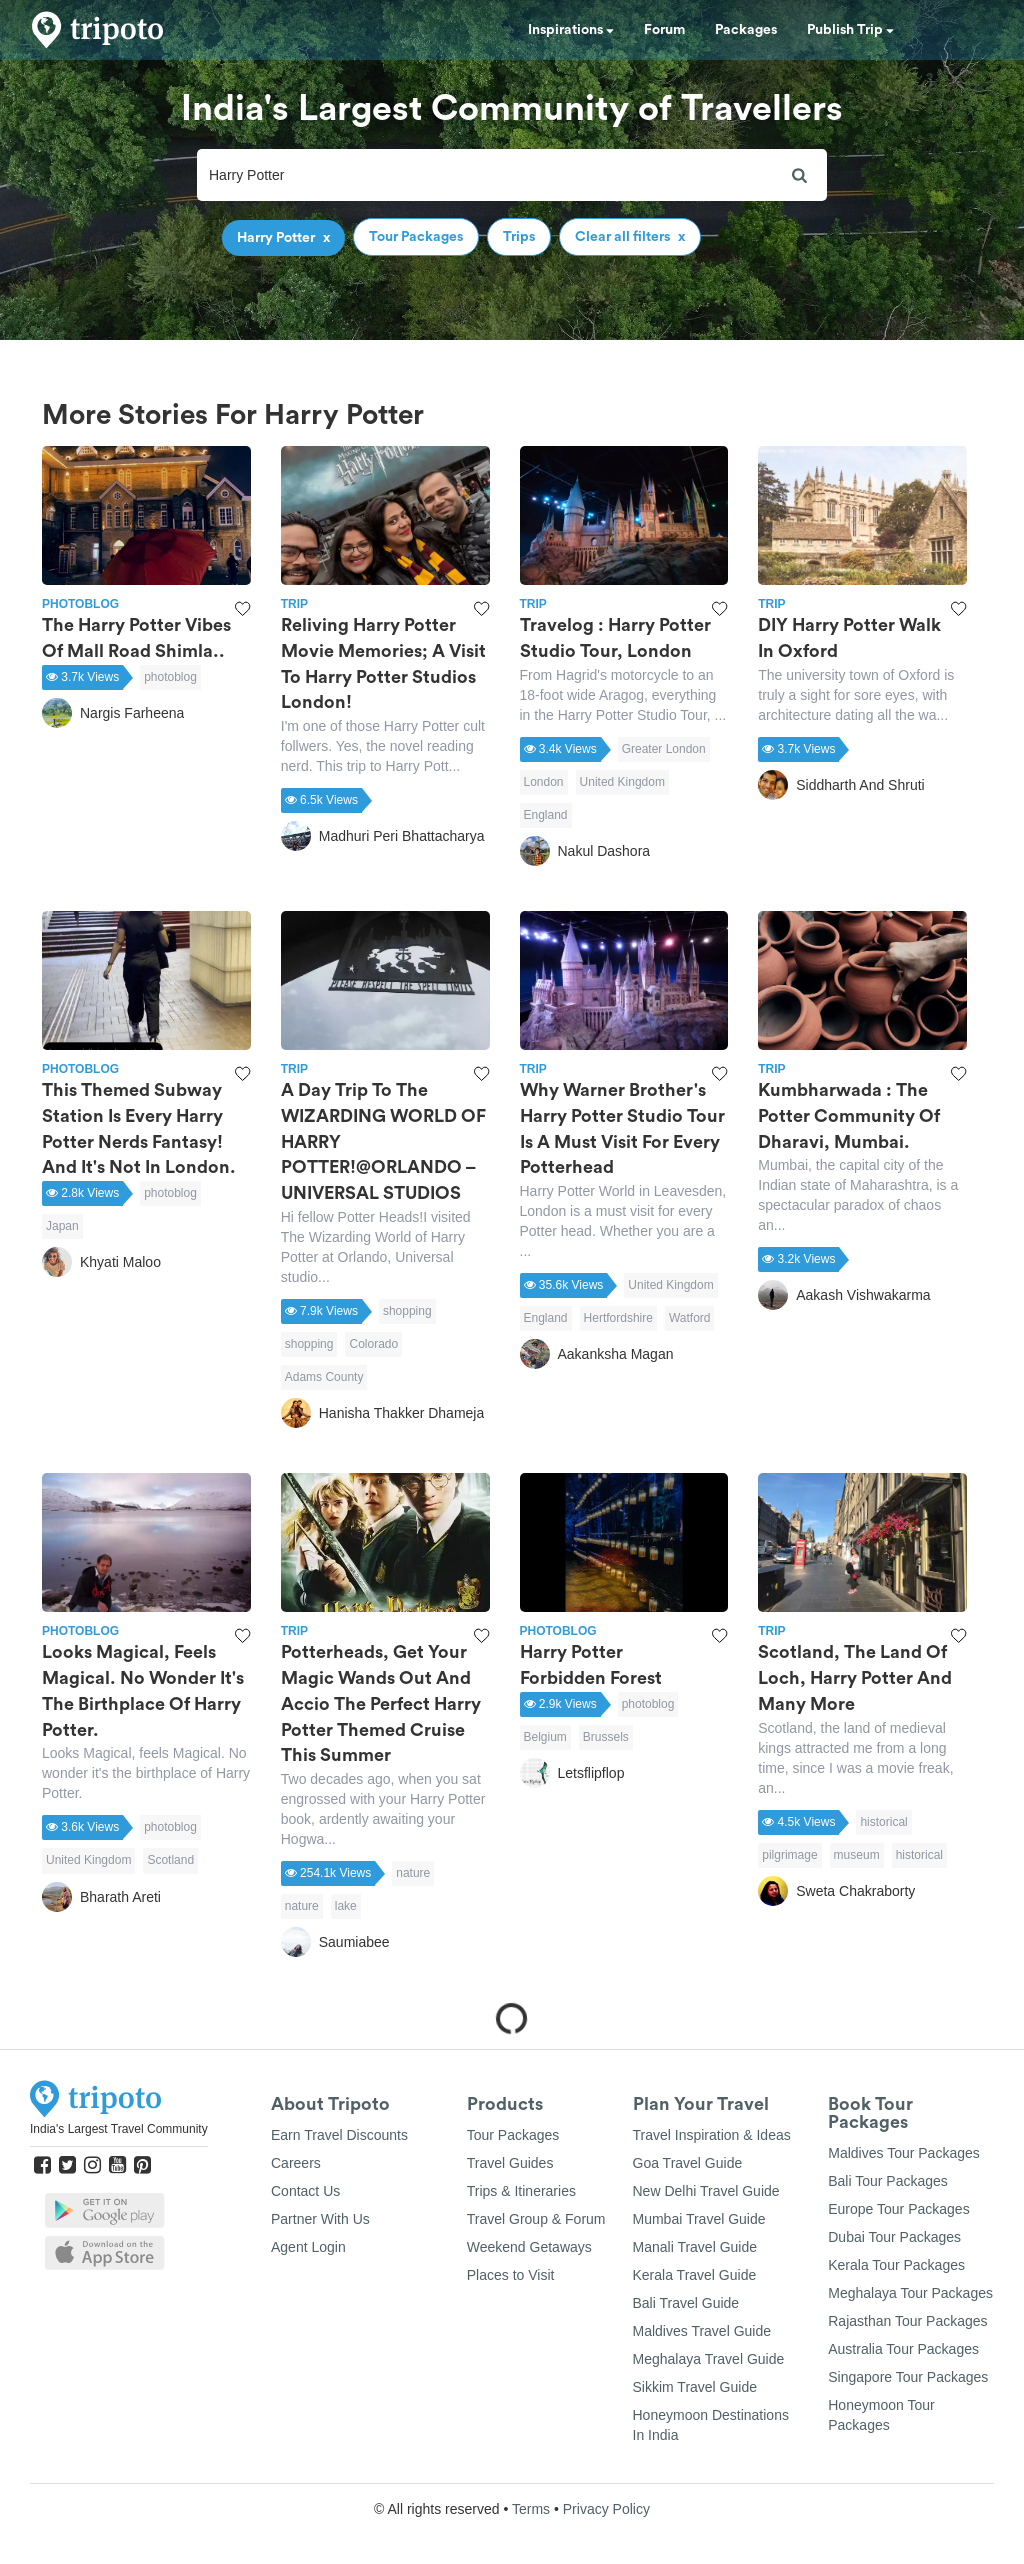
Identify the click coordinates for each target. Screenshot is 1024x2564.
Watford (690, 1318)
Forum (664, 30)
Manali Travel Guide (695, 2247)
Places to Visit (511, 2275)
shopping (407, 1311)
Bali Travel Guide (686, 2303)
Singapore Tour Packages (908, 2377)
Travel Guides (510, 2163)
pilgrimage (789, 1855)
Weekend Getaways (529, 2247)
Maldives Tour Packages (903, 2153)
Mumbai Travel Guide (699, 2219)
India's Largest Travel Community (119, 2129)
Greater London (664, 749)
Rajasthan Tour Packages (907, 2321)
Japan (62, 1226)
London (544, 782)
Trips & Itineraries (521, 2191)
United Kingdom (622, 782)
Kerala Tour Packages (896, 2265)
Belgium (545, 1737)
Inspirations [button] (571, 30)
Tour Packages (513, 2135)
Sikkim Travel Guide (695, 2387)
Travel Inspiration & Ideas (712, 2135)
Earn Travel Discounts (339, 2135)
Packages (746, 30)
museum (857, 1855)
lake (346, 1906)
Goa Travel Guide (688, 2163)
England (546, 815)
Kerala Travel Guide (695, 2275)
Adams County (324, 1377)
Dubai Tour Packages (894, 2237)
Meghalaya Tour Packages (910, 2293)
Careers (296, 2163)
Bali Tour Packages (888, 2181)
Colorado (373, 1344)
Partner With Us (320, 2219)
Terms (531, 2509)
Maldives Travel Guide (702, 2331)
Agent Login (308, 2247)
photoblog (170, 677)
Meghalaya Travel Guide (709, 2359)
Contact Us (305, 2191)
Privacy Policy (606, 2509)
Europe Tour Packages (898, 2209)
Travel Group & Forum (536, 2219)
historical (883, 1822)
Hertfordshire (618, 1318)
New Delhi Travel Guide (706, 2191)
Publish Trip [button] (850, 30)
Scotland (170, 1860)
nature (413, 1873)
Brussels (606, 1737)
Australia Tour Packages (903, 2349)
